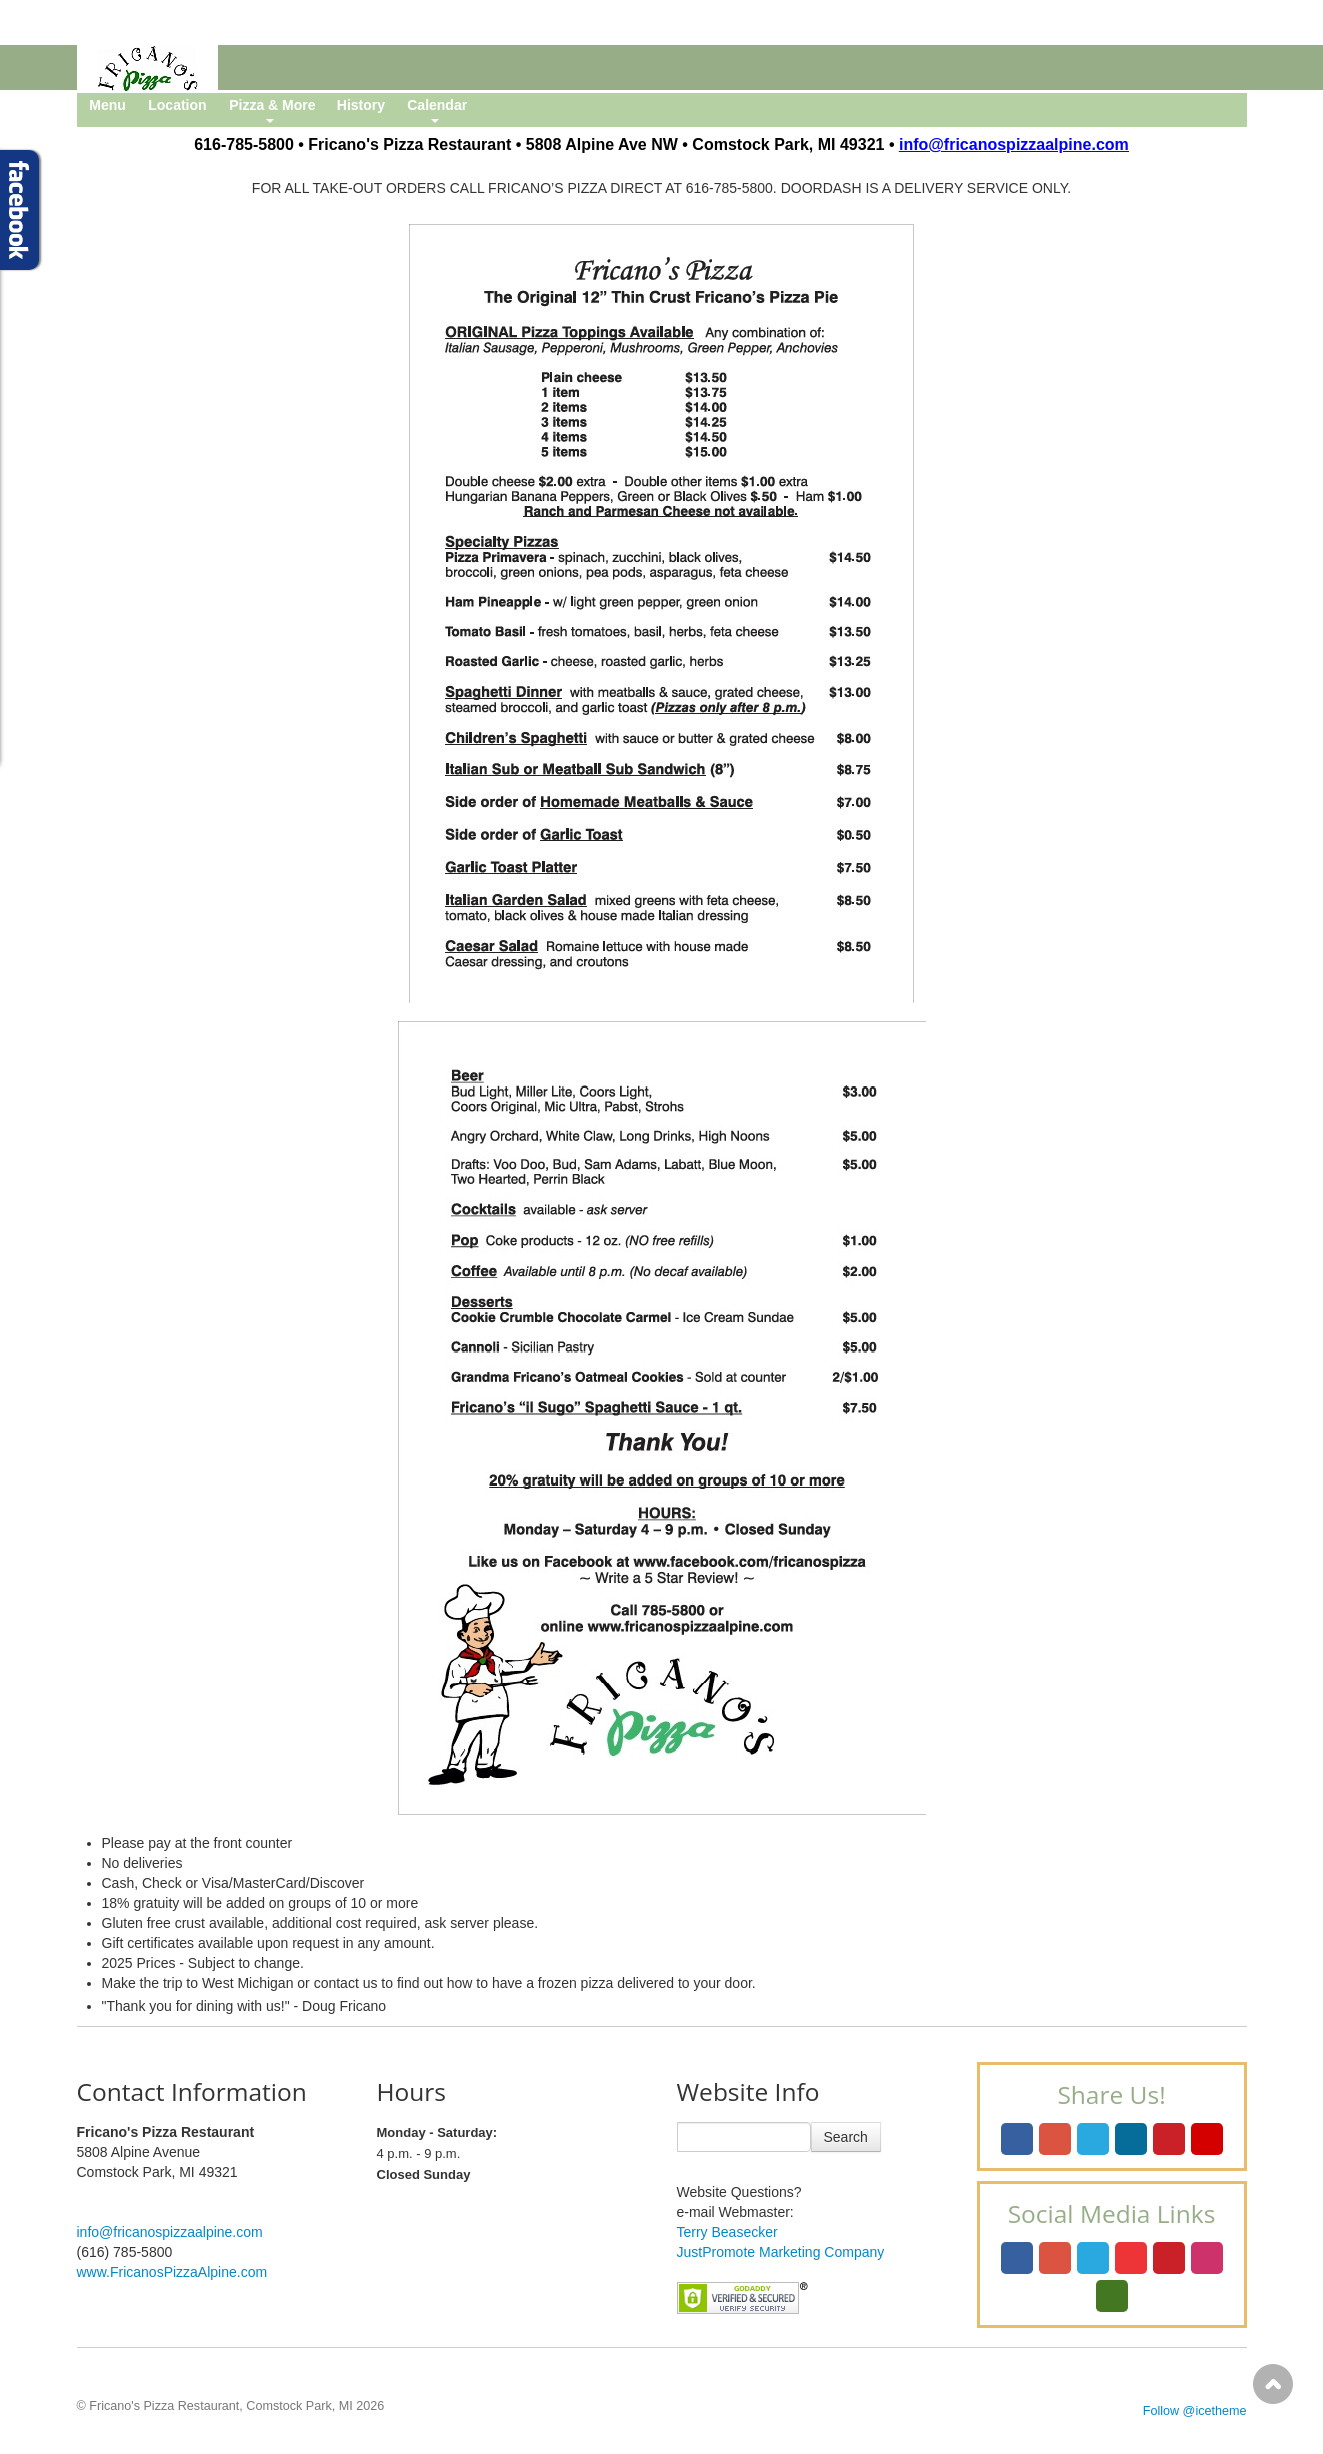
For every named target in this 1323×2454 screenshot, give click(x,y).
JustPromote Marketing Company (781, 2252)
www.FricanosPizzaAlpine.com (172, 2272)
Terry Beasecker (727, 2232)
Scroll (1273, 2384)
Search (846, 2137)
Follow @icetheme (1195, 2411)
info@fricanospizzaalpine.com (170, 2232)
